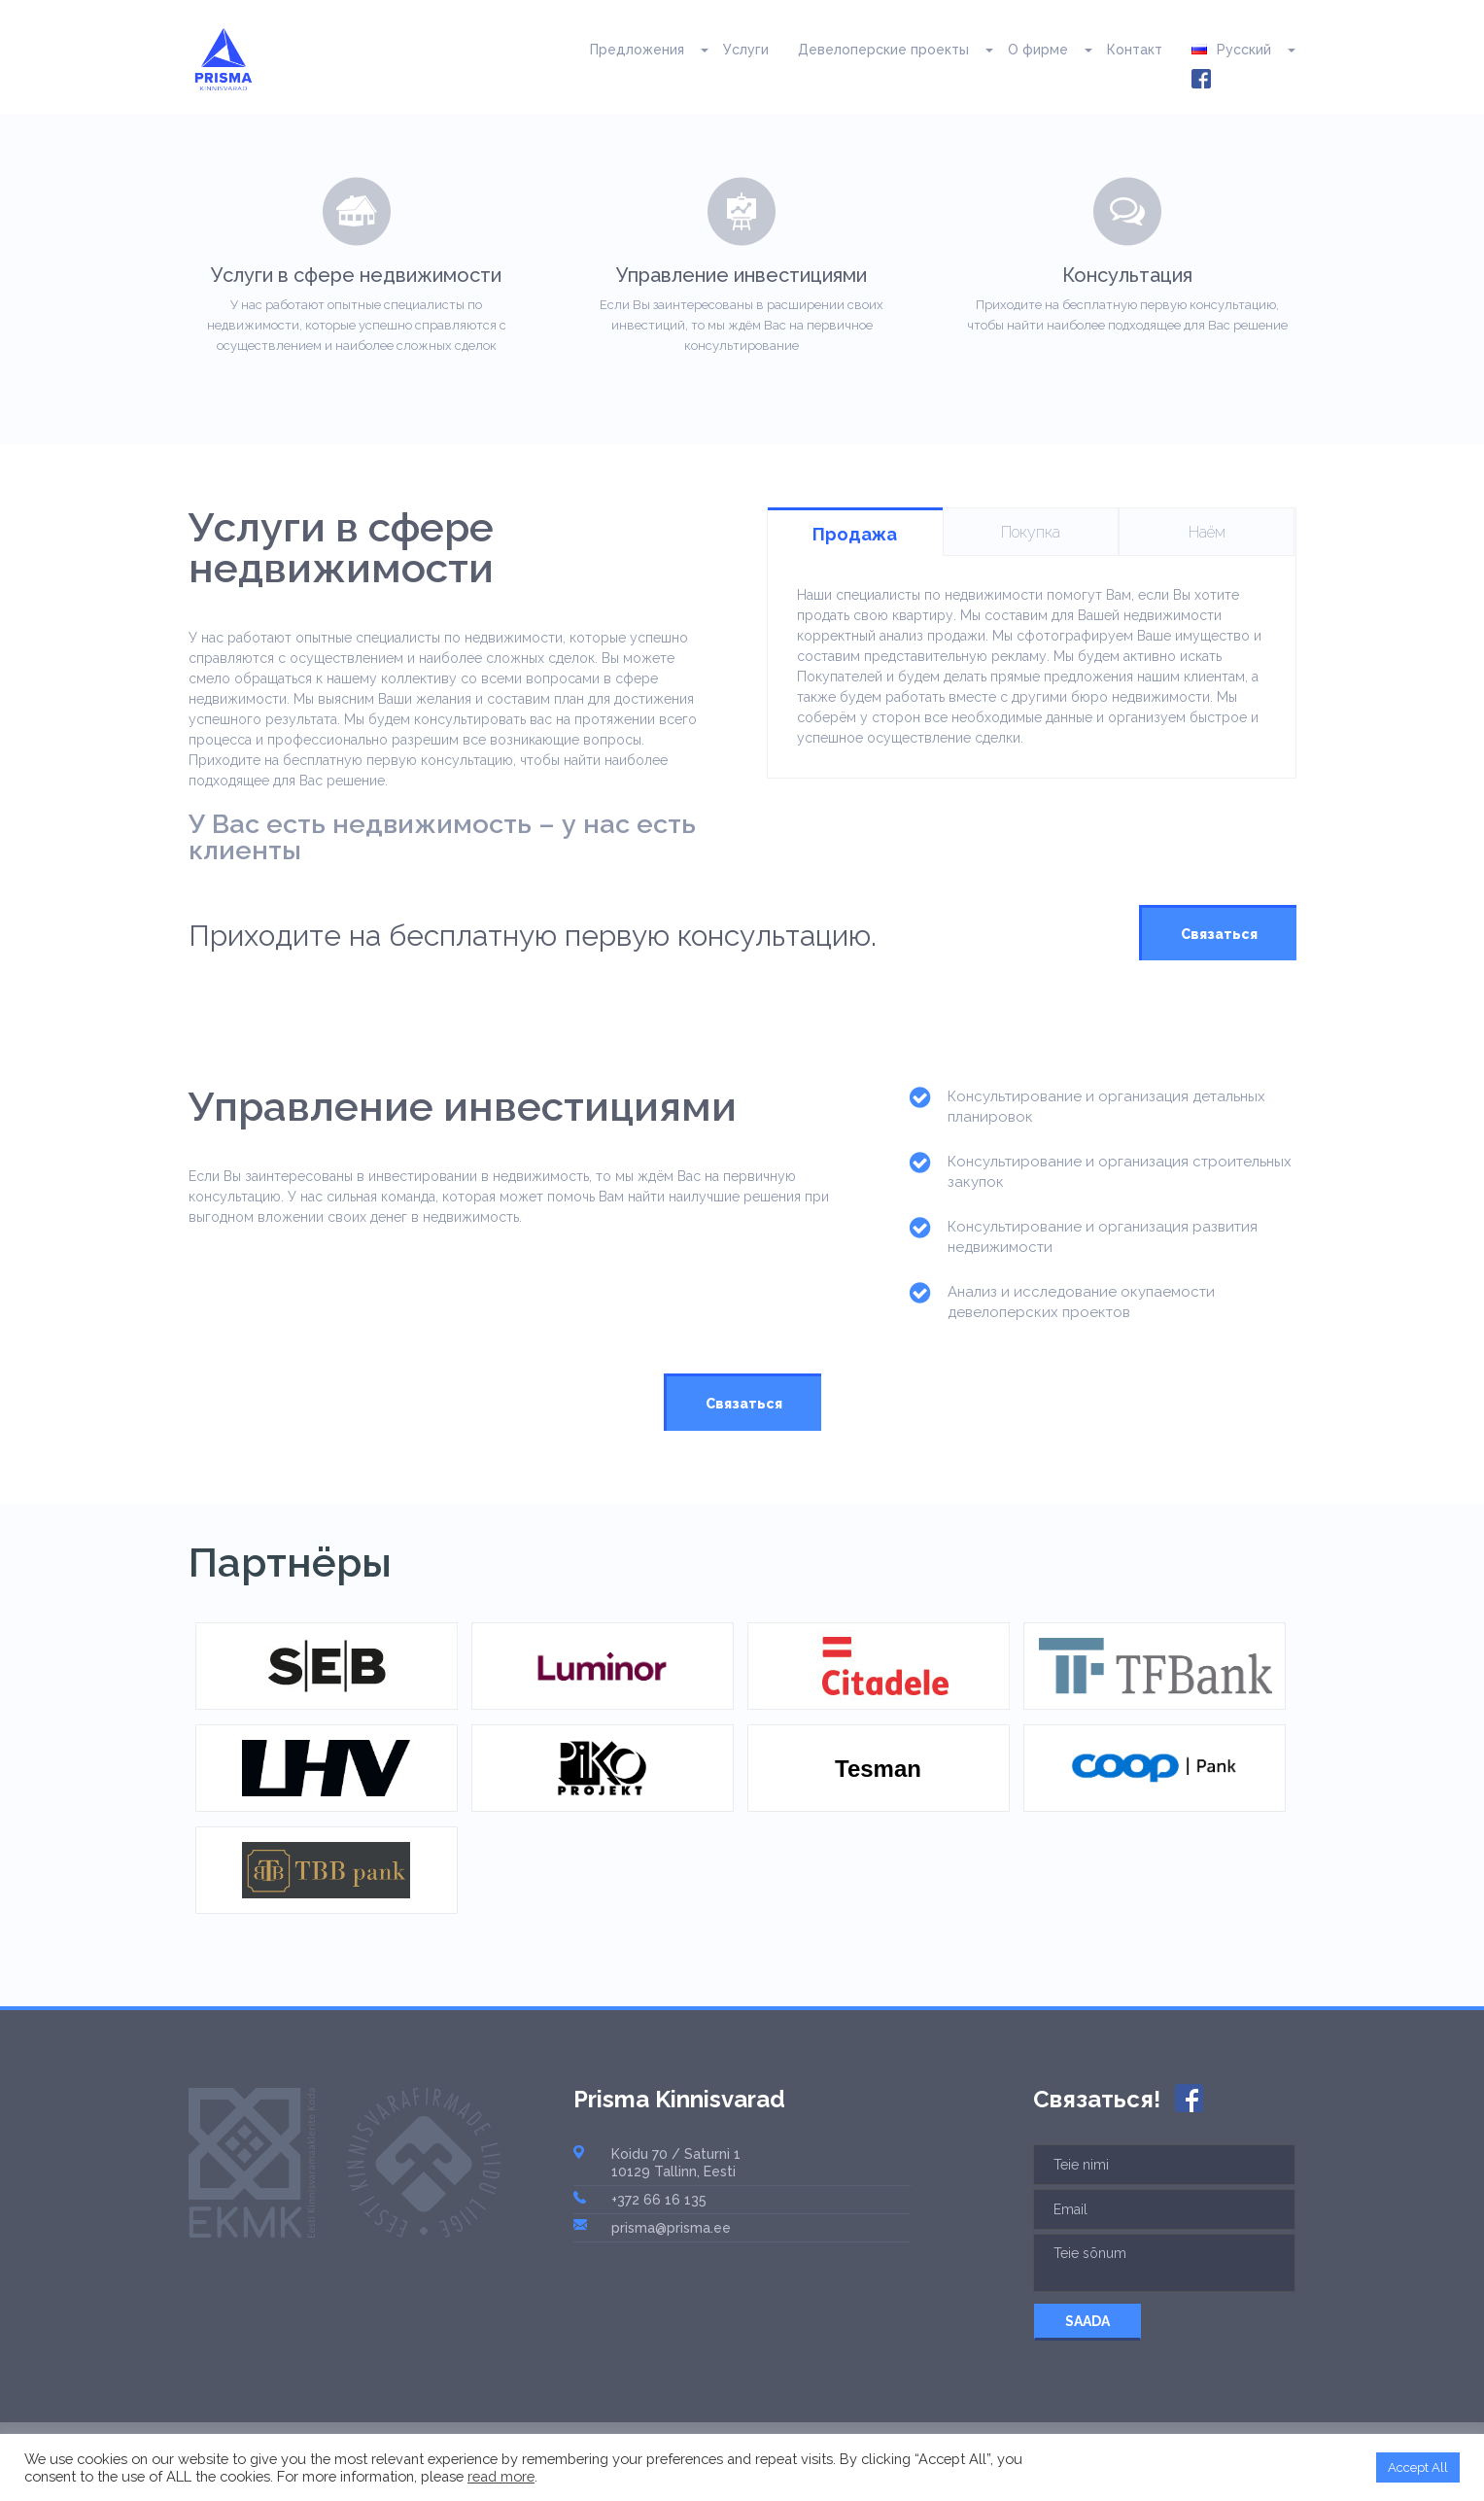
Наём (1207, 532)
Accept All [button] (1418, 2467)
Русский (1231, 49)
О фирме (1038, 49)
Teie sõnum (1164, 2263)
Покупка (1030, 532)
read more (501, 2476)
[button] (696, 49)
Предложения (637, 49)
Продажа (854, 534)
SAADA (1087, 2321)
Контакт (1134, 49)
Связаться (1219, 934)
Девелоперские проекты (883, 49)
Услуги (746, 49)
